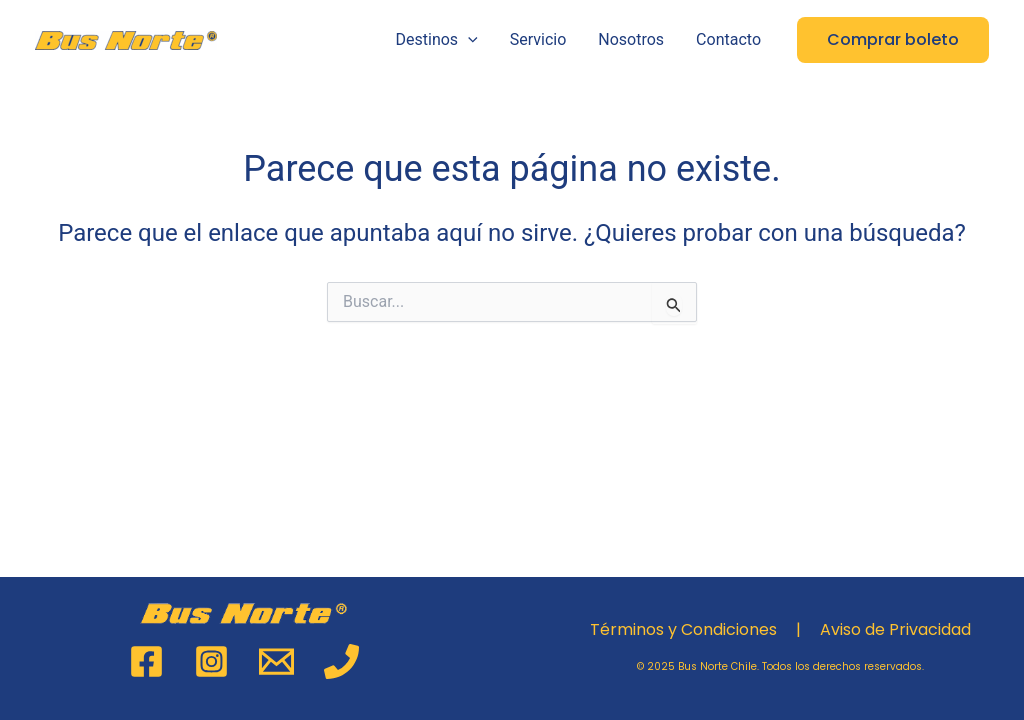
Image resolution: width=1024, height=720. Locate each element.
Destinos (437, 40)
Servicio (538, 39)
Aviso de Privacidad (895, 629)
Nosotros (631, 39)
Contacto (728, 39)
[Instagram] (211, 661)
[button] (893, 40)
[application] (468, 40)
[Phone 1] (341, 661)
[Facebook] (146, 661)
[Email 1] (276, 661)
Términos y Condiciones (683, 629)
